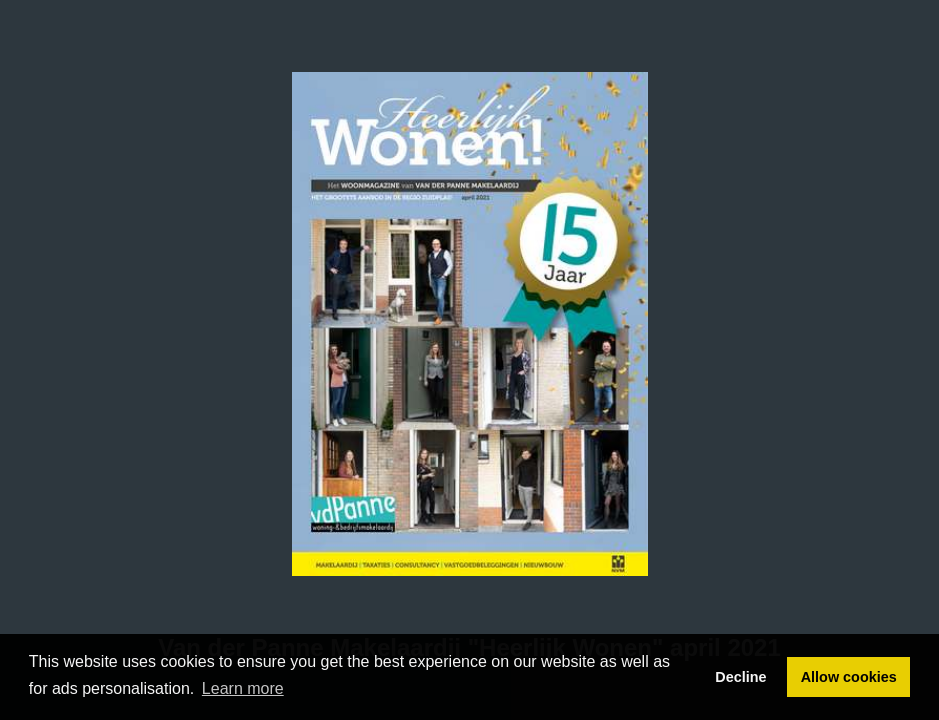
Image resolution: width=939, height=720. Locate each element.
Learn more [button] (243, 688)
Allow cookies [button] (849, 677)
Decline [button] (740, 677)
